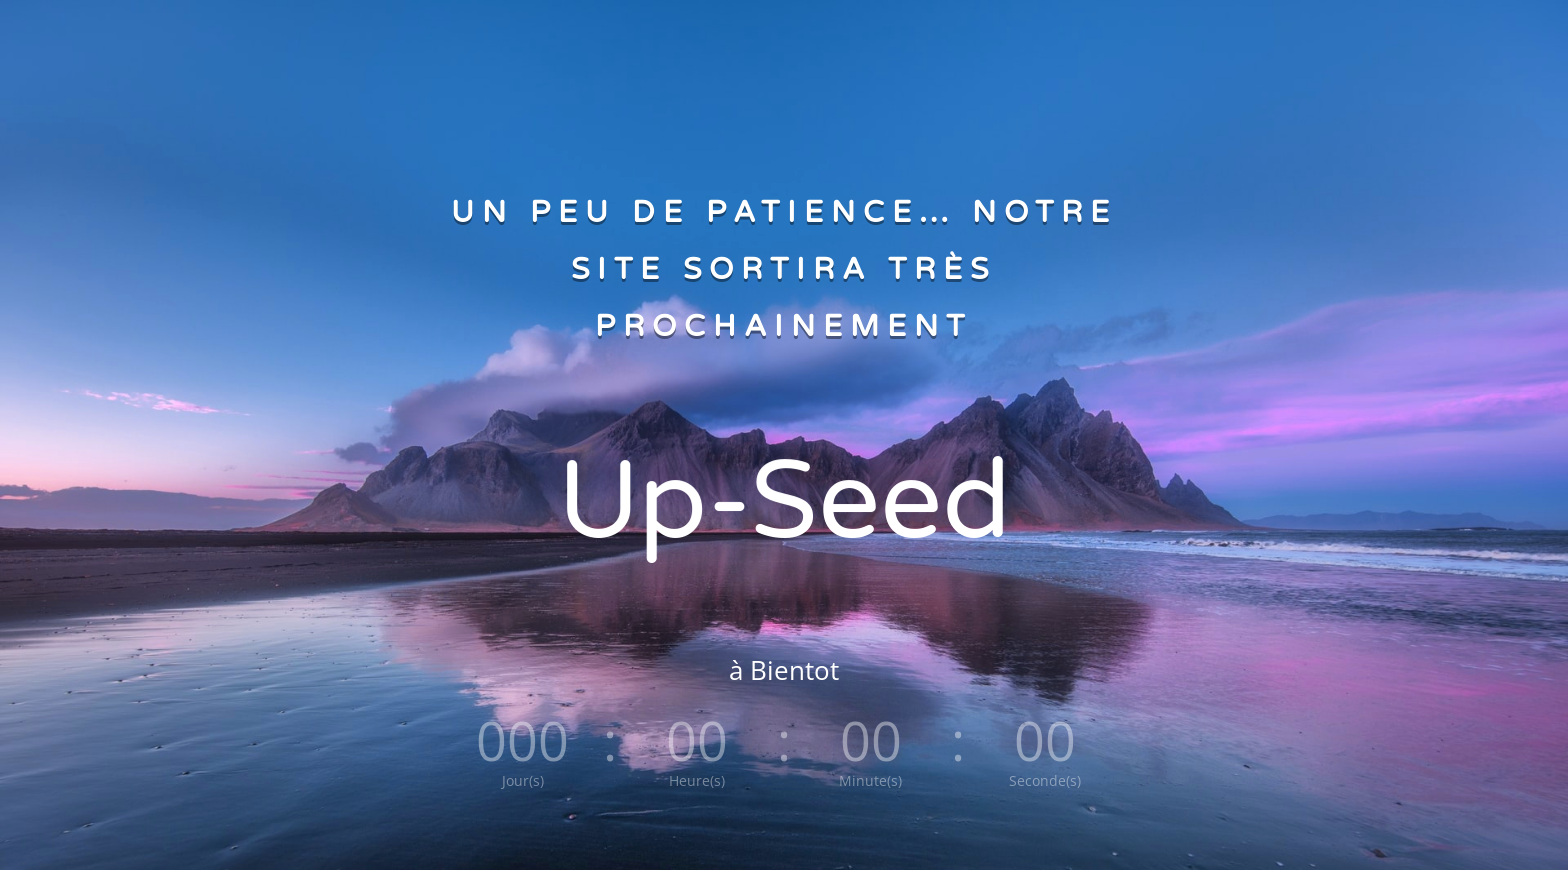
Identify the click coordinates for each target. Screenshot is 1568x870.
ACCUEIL (648, 40)
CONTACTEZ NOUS (891, 40)
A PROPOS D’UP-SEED (755, 40)
